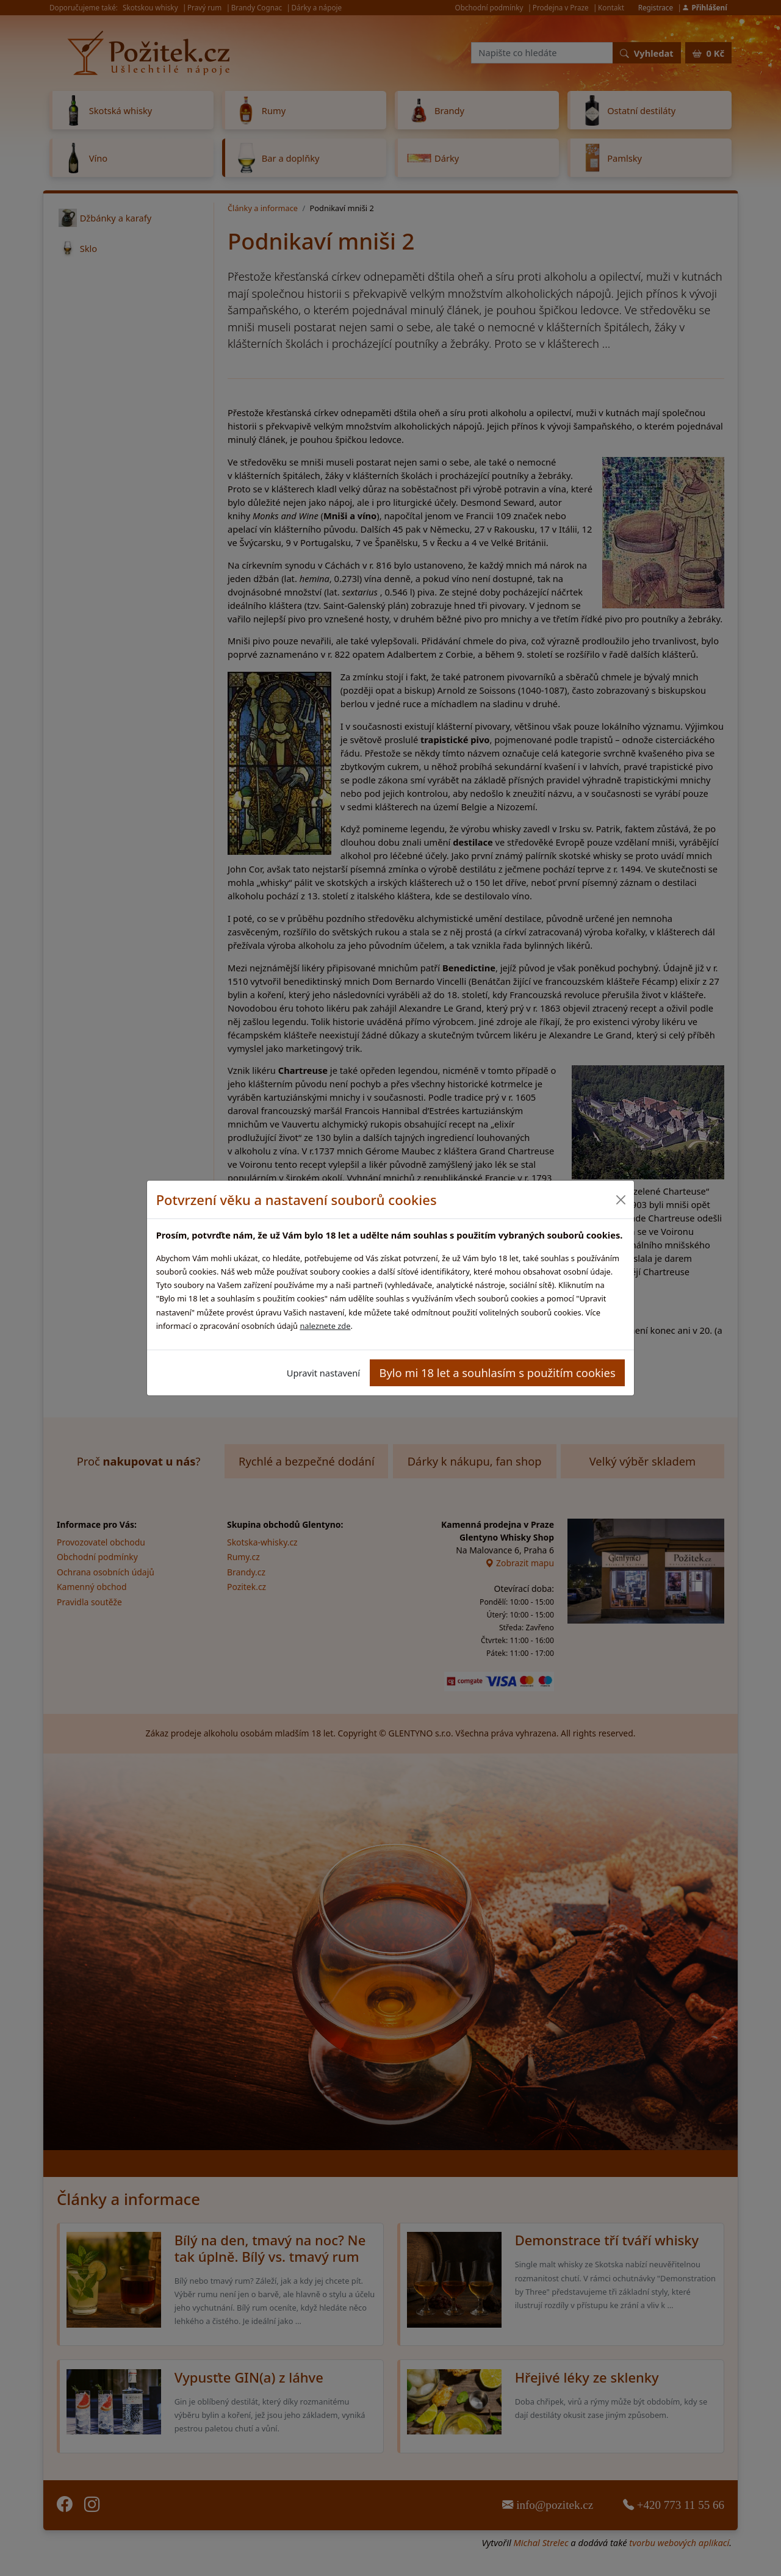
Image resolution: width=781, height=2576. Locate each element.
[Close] (620, 1200)
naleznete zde (325, 1325)
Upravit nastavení (323, 1373)
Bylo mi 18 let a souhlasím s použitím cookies (498, 1372)
